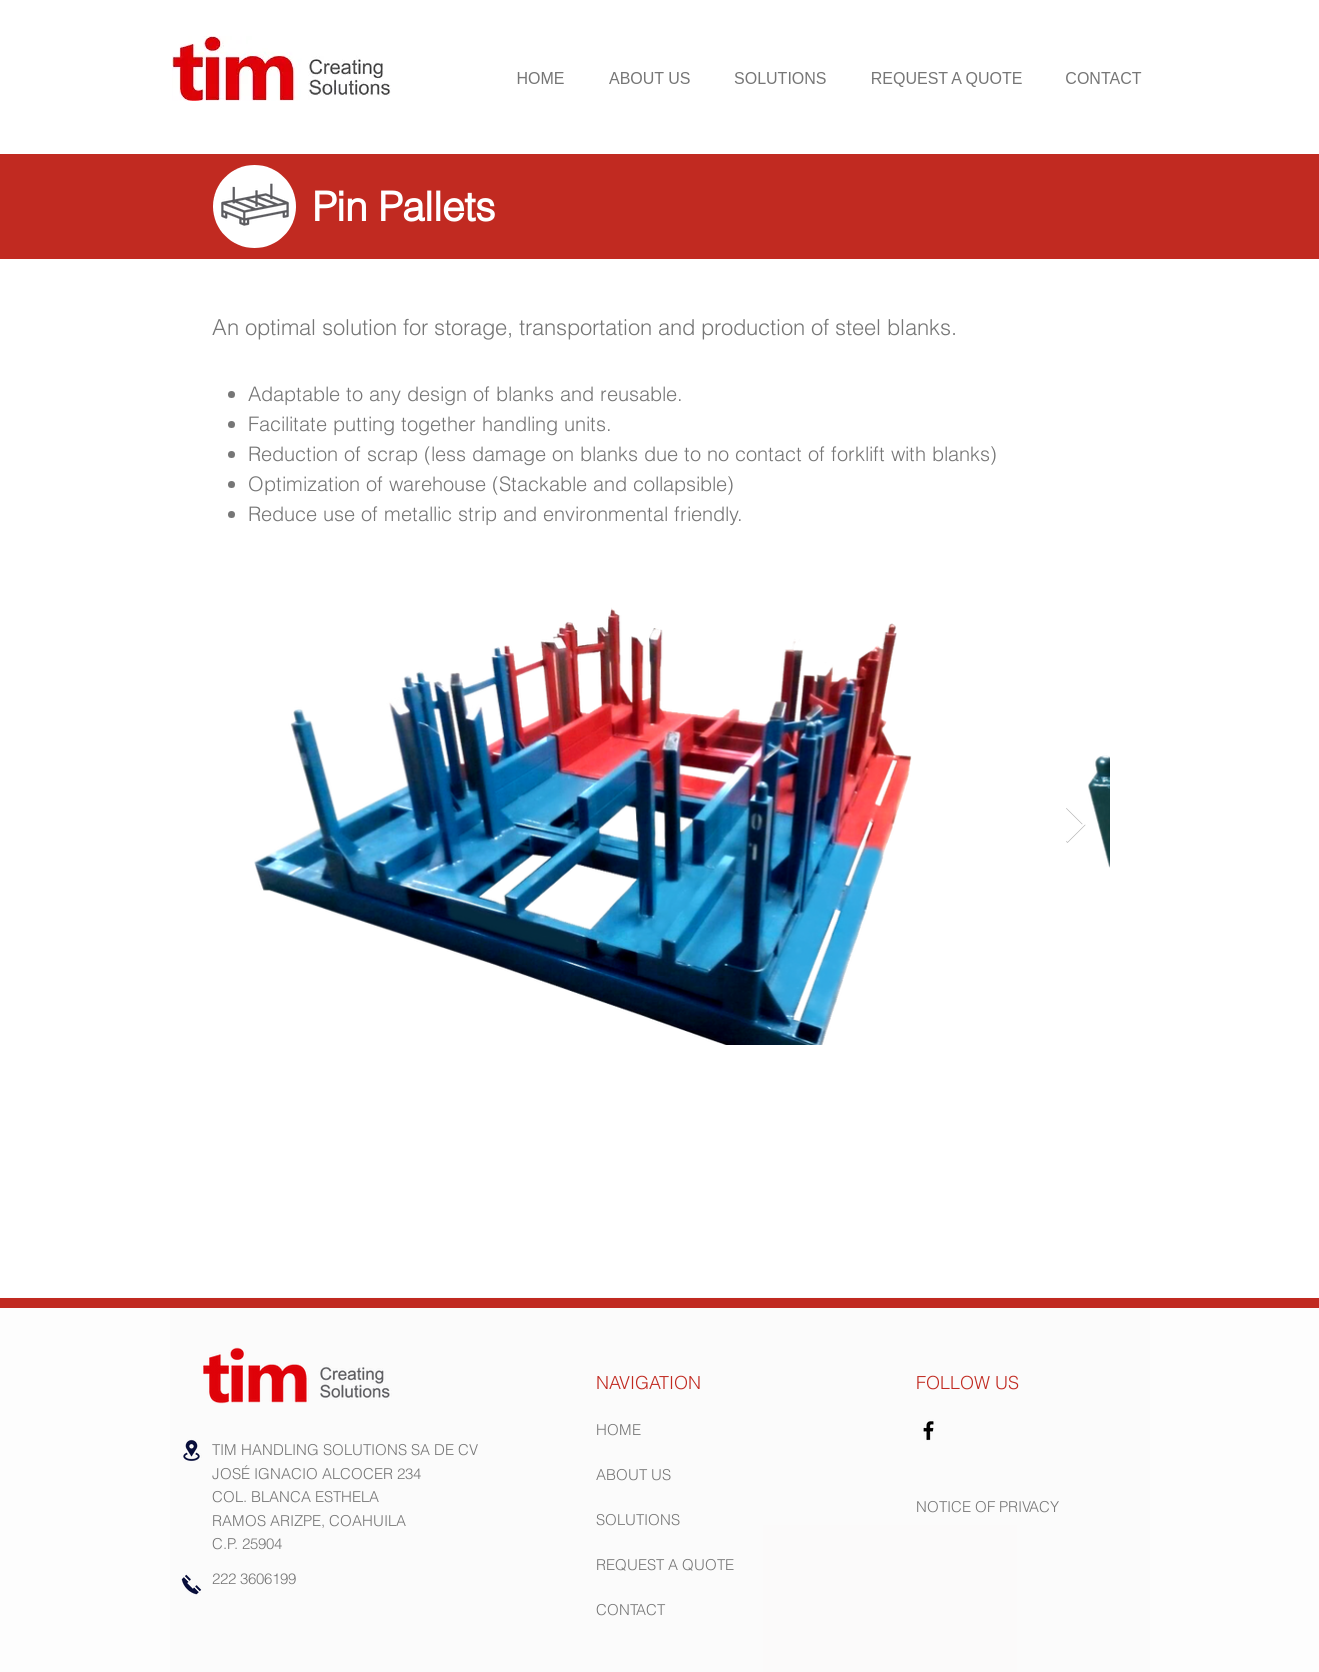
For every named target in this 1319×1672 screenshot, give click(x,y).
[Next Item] (1075, 825)
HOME (618, 1429)
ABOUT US (633, 1474)
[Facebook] (928, 1430)
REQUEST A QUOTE (665, 1564)
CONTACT (630, 1609)
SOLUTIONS (638, 1519)
